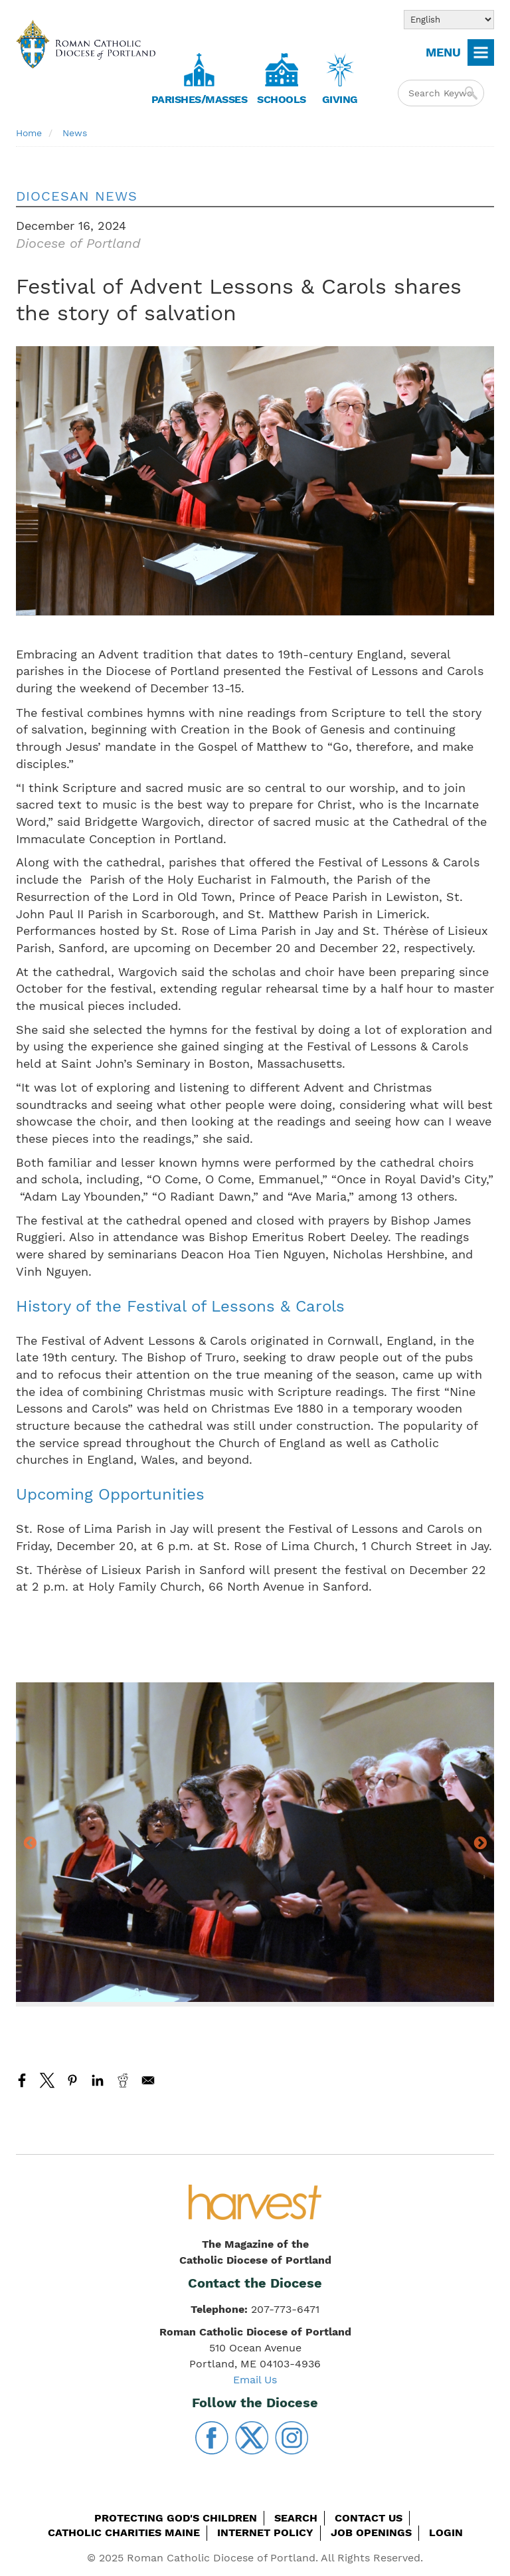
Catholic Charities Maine (124, 2532)
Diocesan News (76, 196)
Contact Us (368, 2518)
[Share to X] (47, 2080)
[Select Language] (449, 19)
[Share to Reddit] (123, 2080)
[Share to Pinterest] (72, 2080)
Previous (30, 1844)
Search (295, 2518)
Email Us (255, 2379)
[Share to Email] (148, 2080)
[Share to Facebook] (22, 2080)
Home (29, 133)
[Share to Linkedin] (98, 2080)
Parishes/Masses (199, 99)
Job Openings (371, 2532)
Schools (281, 99)
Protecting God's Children (175, 2518)
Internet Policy (265, 2532)
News (74, 133)
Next (480, 1844)
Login (446, 2532)
